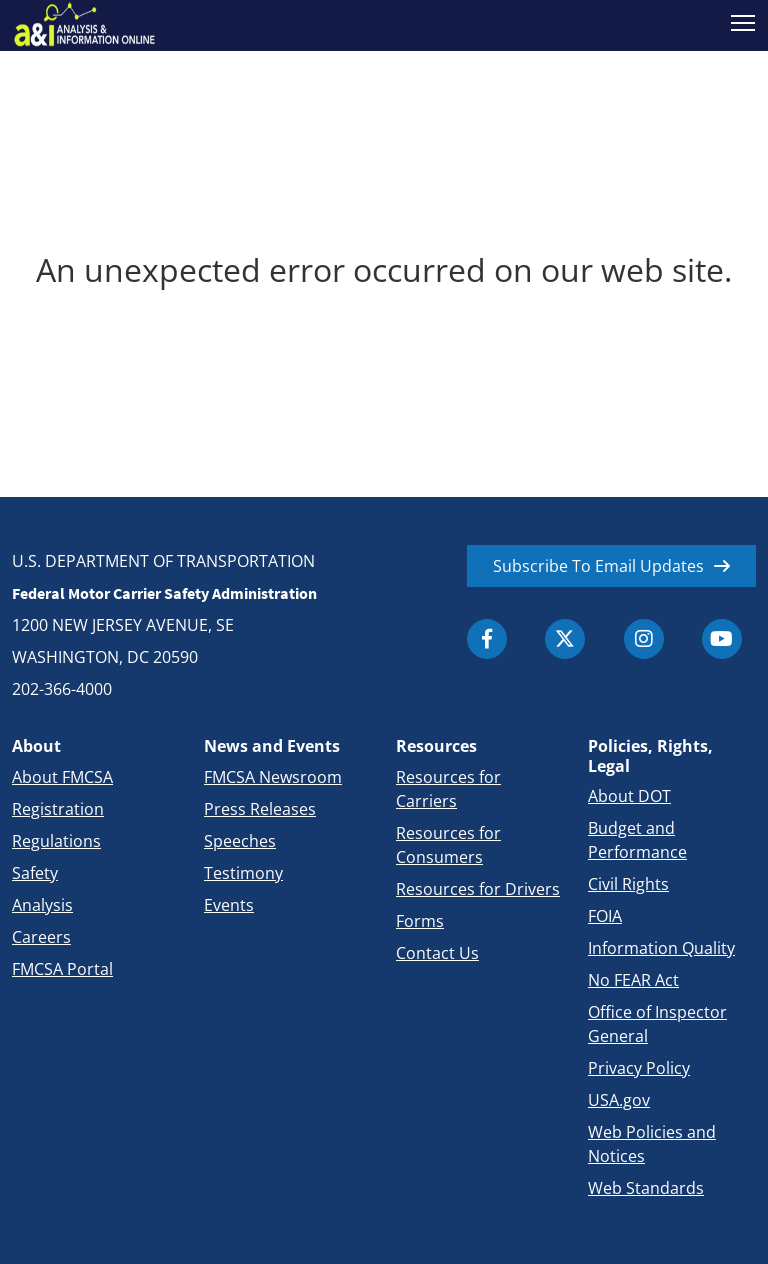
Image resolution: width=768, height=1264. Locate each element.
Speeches (240, 841)
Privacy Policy (639, 1068)
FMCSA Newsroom (273, 777)
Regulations (56, 841)
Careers (41, 937)
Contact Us (437, 953)
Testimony (243, 873)
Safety (35, 873)
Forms (420, 921)
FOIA (605, 916)
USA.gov (619, 1100)
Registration (58, 809)
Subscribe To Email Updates (598, 566)
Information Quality (661, 948)
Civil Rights (628, 884)
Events (229, 905)
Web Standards (646, 1188)
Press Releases (260, 809)
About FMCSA (62, 777)
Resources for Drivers (478, 889)
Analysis (42, 905)
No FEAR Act (633, 980)
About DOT (629, 796)
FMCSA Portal (62, 969)
